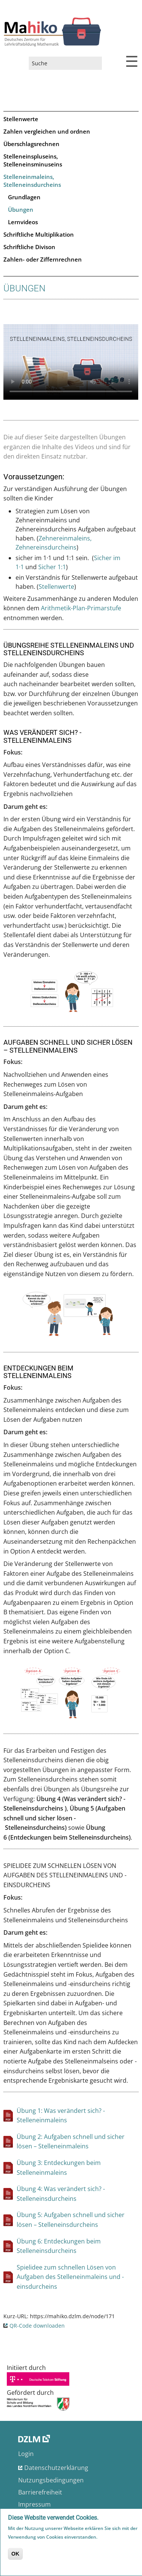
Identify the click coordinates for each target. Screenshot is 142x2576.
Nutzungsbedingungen (51, 2480)
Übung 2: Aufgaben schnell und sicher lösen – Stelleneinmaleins (71, 2142)
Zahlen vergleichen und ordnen (46, 131)
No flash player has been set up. (70, 362)
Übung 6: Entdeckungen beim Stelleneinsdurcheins (59, 2246)
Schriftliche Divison (29, 247)
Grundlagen (24, 197)
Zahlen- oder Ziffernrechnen (42, 259)
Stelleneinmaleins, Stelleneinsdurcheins (32, 180)
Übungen (20, 209)
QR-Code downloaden (37, 2325)
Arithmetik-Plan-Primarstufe (81, 608)
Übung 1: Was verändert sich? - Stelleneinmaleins (61, 2115)
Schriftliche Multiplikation (38, 234)
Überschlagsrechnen (31, 144)
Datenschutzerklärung (56, 2468)
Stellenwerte (20, 119)
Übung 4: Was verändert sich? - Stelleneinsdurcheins (61, 2194)
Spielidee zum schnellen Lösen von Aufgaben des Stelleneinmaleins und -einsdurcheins (70, 2277)
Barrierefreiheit (40, 2492)
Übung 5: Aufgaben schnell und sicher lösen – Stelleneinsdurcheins (71, 2220)
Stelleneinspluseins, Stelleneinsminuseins (32, 160)
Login (26, 2454)
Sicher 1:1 (52, 567)
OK (15, 2554)
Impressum (34, 2504)
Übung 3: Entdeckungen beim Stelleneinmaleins (59, 2168)
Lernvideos (23, 222)
